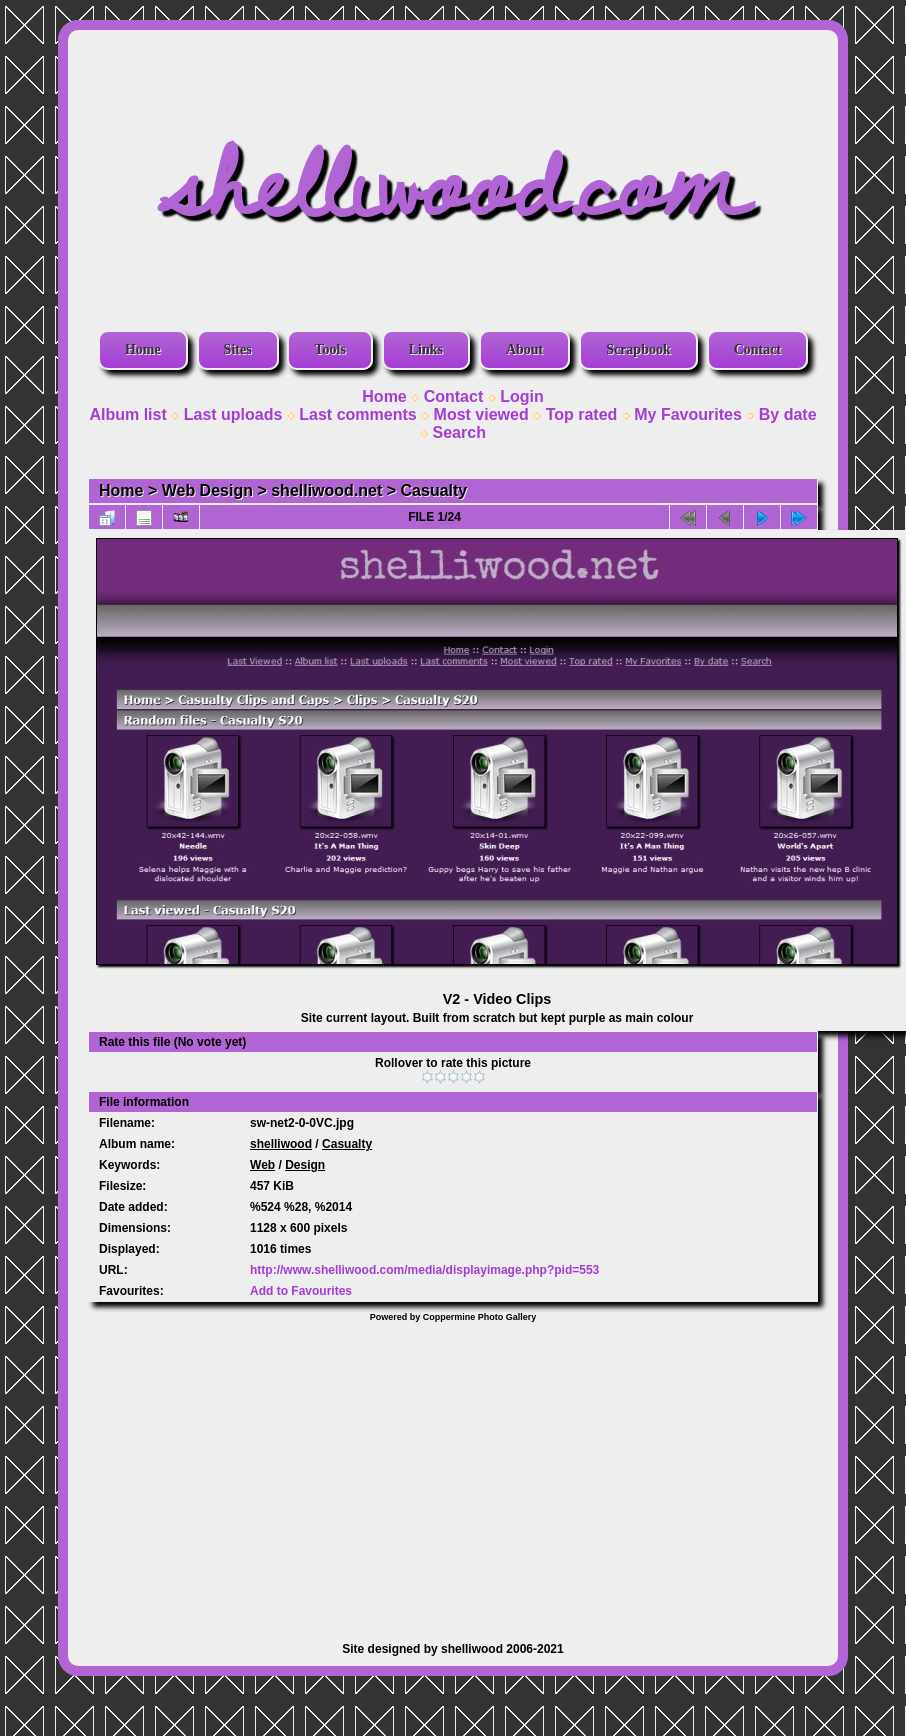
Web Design (207, 490)
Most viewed (481, 414)
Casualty (434, 490)
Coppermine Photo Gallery (480, 1317)
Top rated (582, 414)
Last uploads (233, 414)
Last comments (357, 414)
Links (426, 349)
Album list (127, 414)
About (524, 349)
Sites (238, 349)
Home (143, 349)
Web (262, 1165)
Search (459, 432)
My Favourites (688, 414)
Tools (329, 349)
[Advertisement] (453, 1472)
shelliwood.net (326, 490)
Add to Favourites (301, 1291)
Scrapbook (638, 349)
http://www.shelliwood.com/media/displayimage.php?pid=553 (424, 1270)
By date (788, 414)
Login (522, 396)
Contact (757, 349)
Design (305, 1165)
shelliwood (281, 1144)
